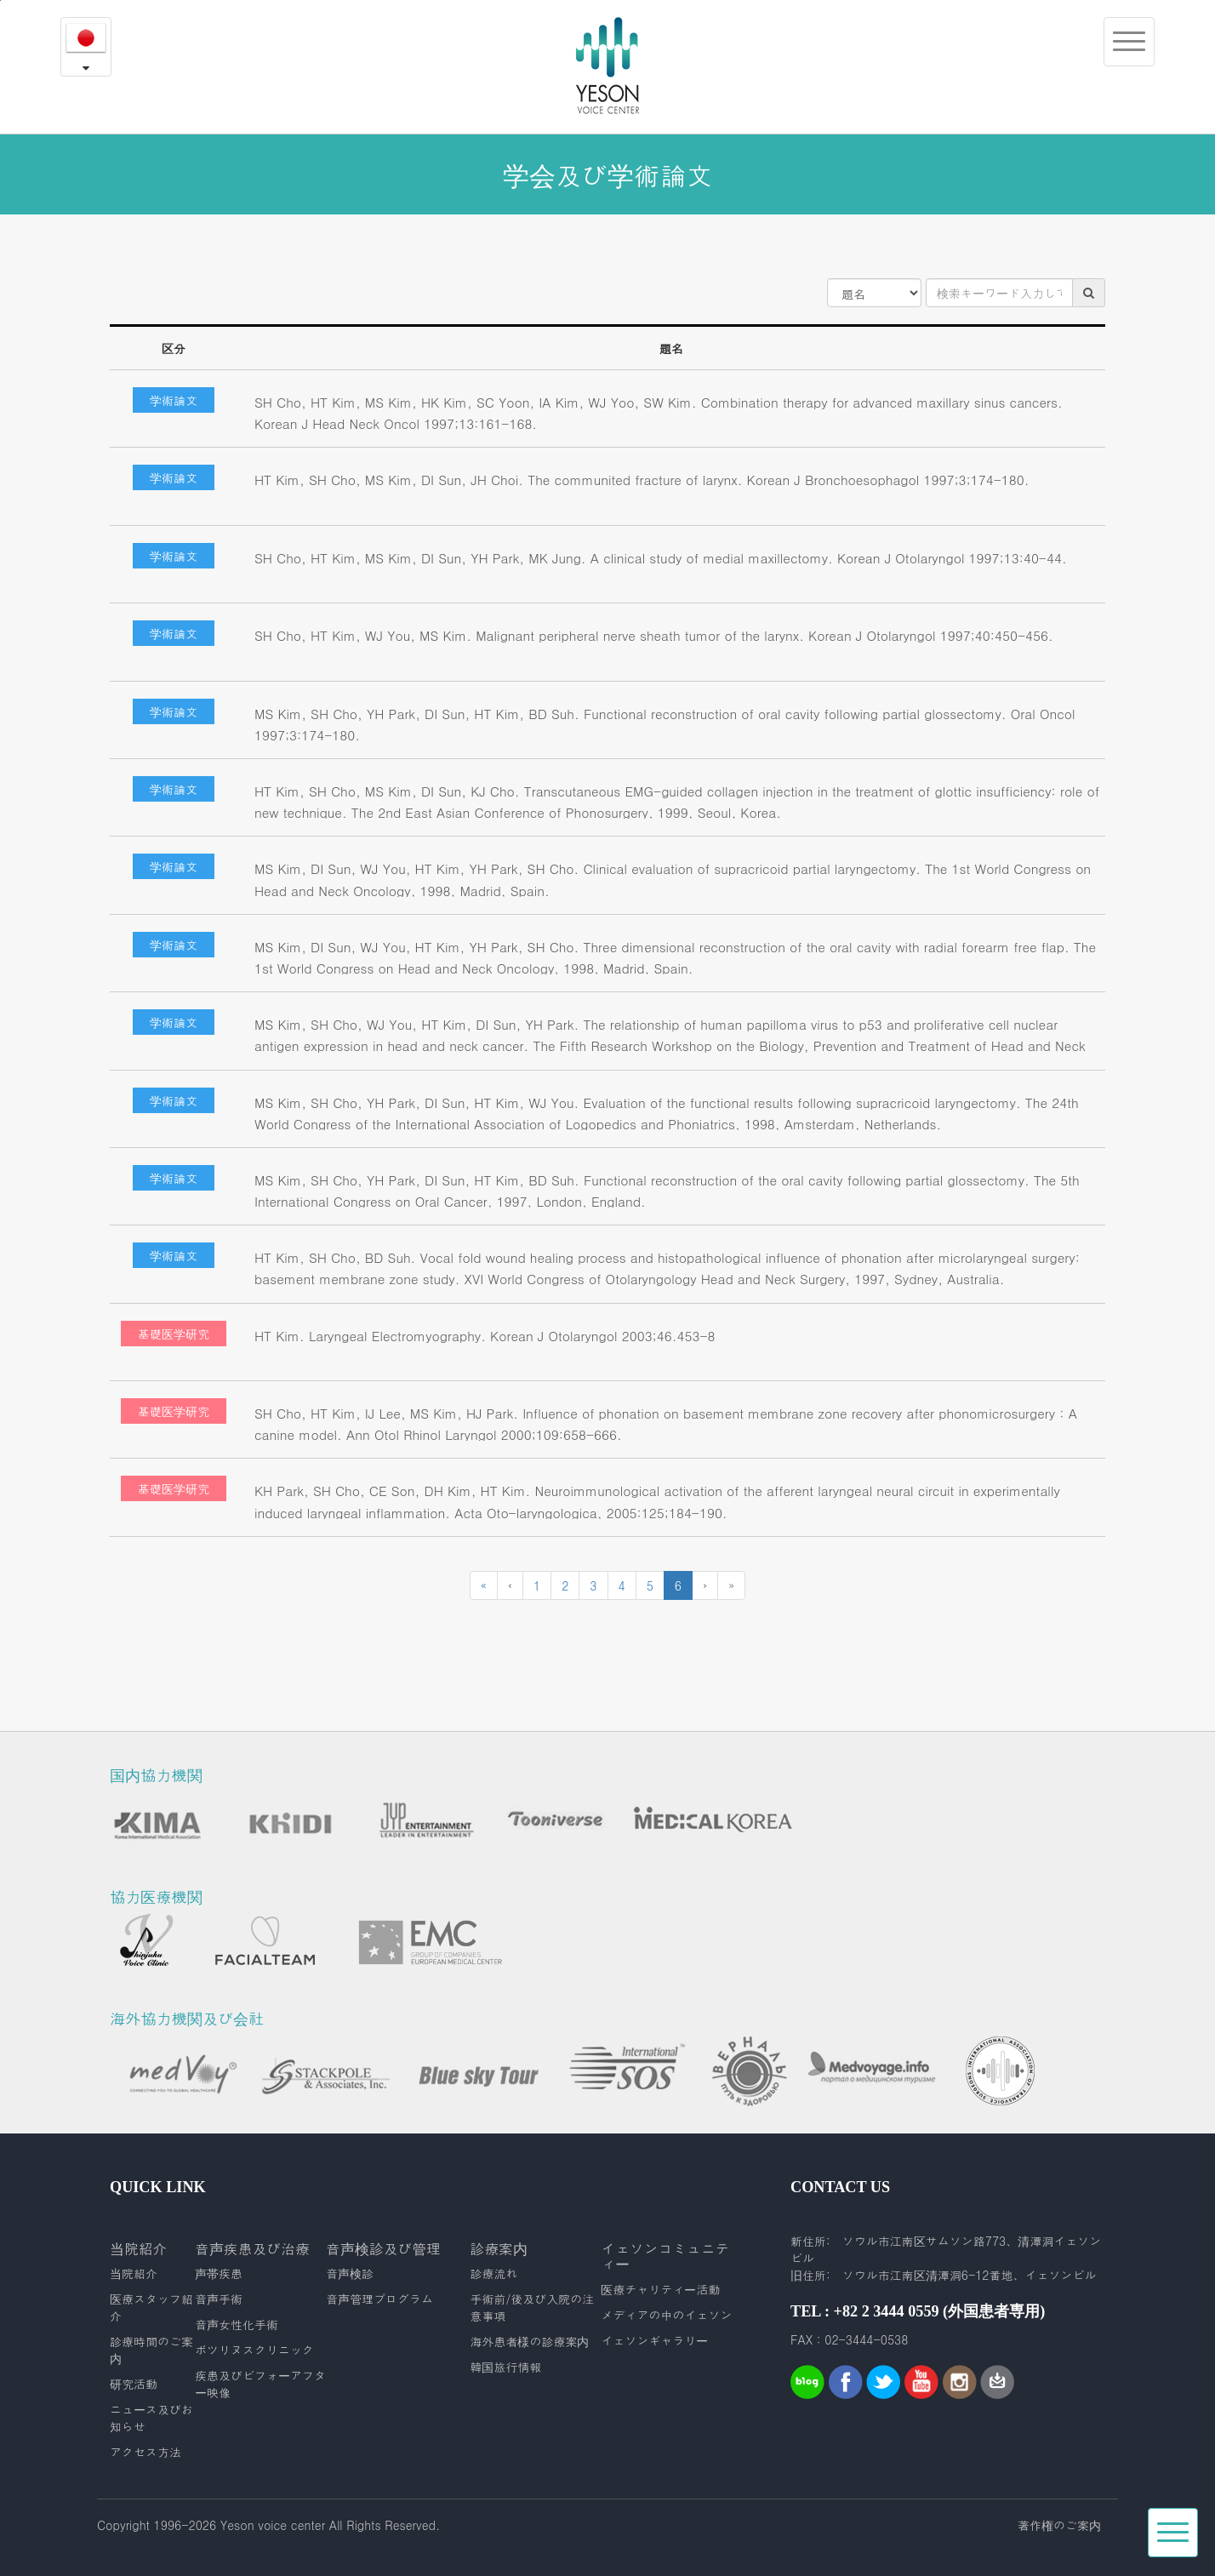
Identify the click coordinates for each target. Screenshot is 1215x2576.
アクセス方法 (145, 2451)
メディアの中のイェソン (666, 2314)
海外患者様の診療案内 (529, 2341)
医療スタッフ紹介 (151, 2307)
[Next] (705, 1585)
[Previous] (484, 1585)
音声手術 (218, 2298)
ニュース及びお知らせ (151, 2418)
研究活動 (133, 2383)
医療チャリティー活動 (660, 2289)
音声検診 (350, 2273)
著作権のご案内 (1059, 2524)
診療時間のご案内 (151, 2350)
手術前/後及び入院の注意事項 (532, 2307)
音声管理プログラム (379, 2298)
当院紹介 (133, 2273)
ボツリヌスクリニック (254, 2349)
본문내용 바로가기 (0, 0)
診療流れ (493, 2273)
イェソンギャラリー (654, 2340)
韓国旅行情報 (505, 2366)
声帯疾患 (218, 2273)
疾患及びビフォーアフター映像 (260, 2384)
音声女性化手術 (236, 2324)
